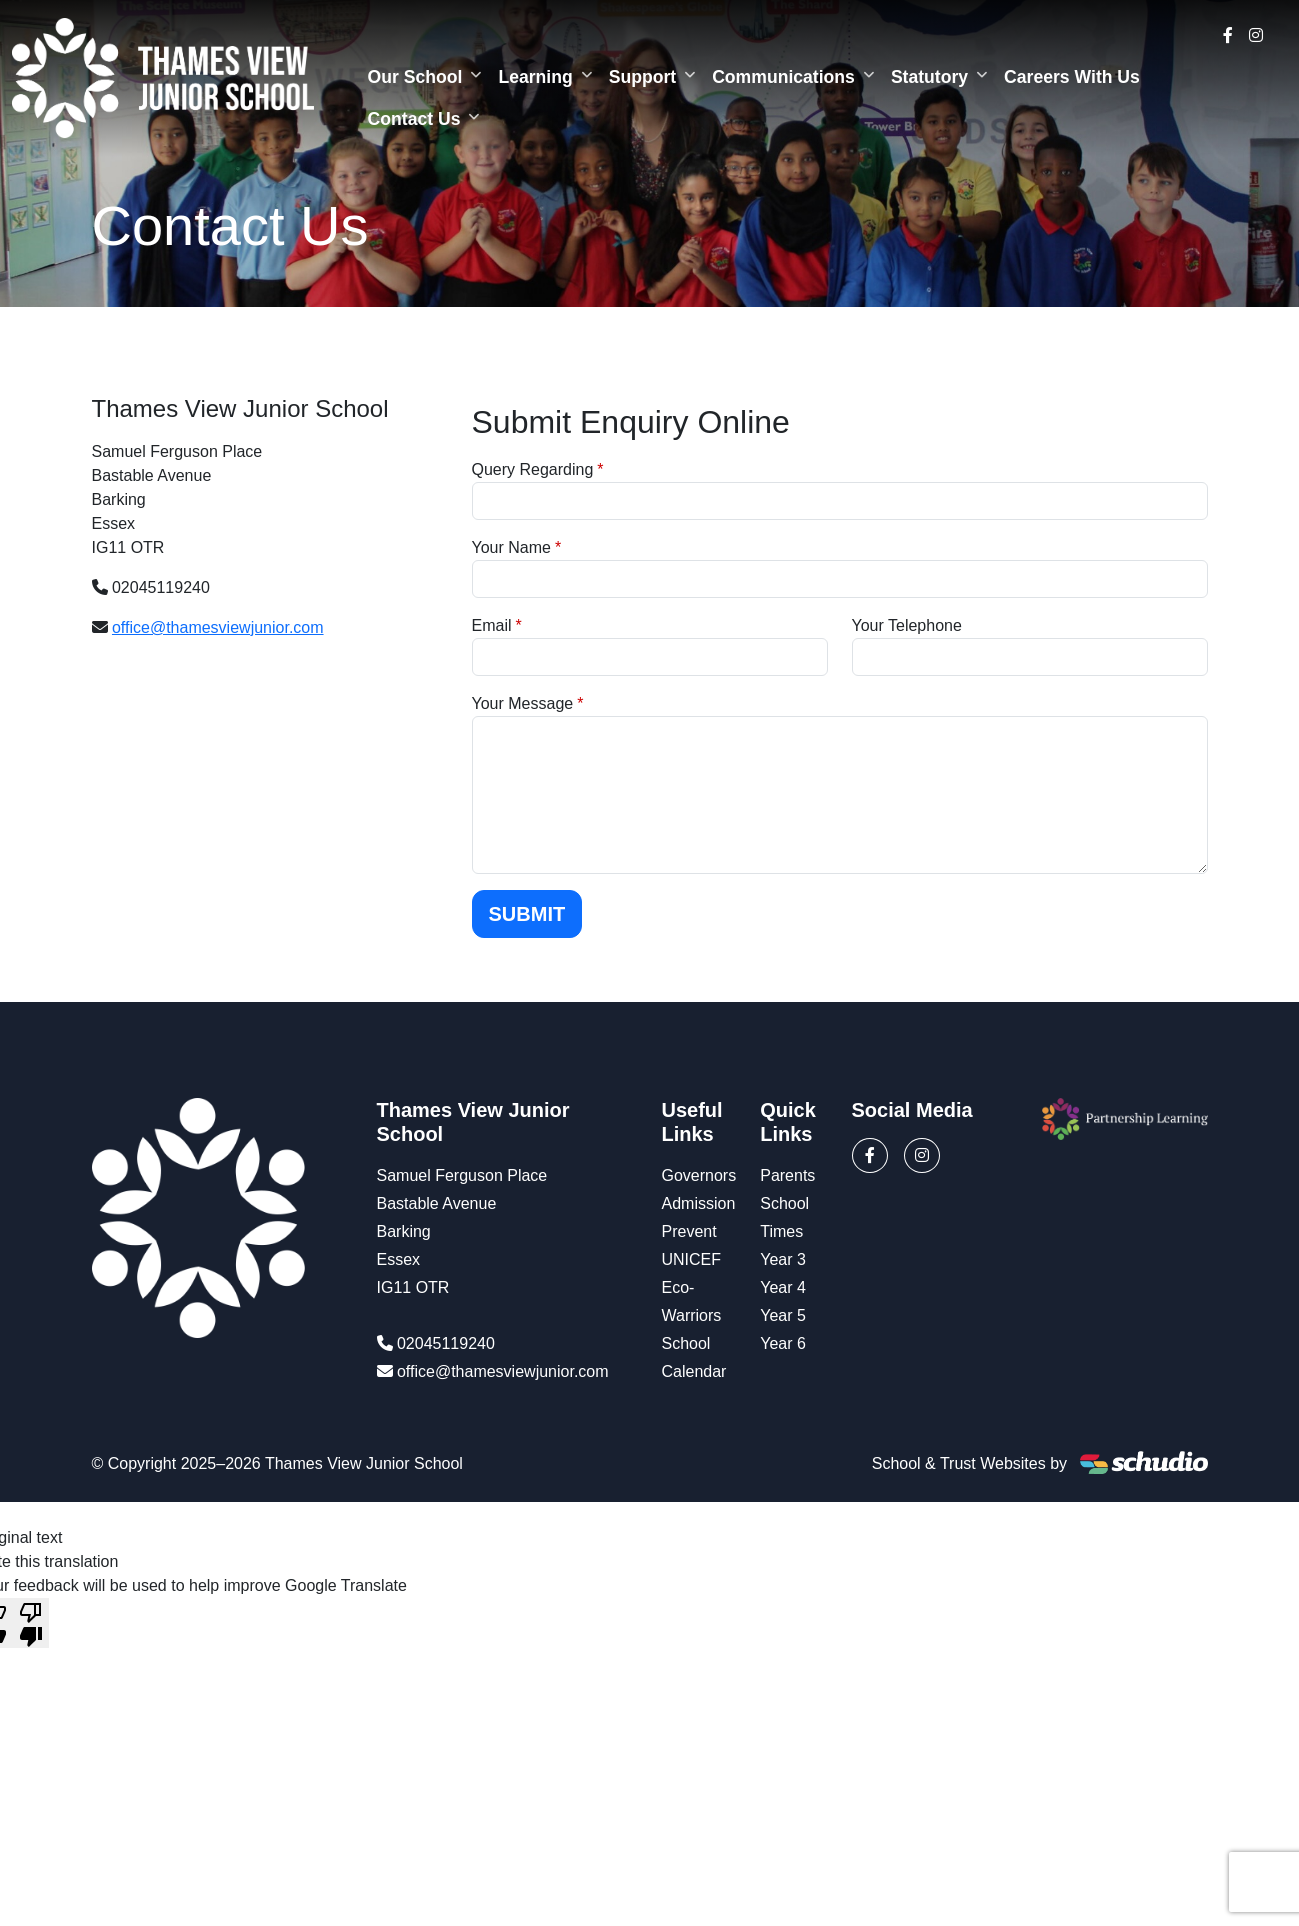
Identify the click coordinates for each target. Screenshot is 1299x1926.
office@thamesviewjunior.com (218, 627)
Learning (535, 77)
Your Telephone (907, 625)
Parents (787, 1175)
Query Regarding (533, 469)
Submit (527, 914)
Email (492, 625)
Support (642, 77)
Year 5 (783, 1315)
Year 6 (783, 1343)
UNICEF (692, 1259)
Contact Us (414, 119)
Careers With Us (1072, 77)
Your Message (523, 703)
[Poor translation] (31, 1623)
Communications (783, 77)
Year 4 (783, 1287)
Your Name (511, 547)
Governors (699, 1175)
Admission (699, 1203)
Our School (415, 77)
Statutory (929, 77)
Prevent (689, 1231)
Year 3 (783, 1259)
